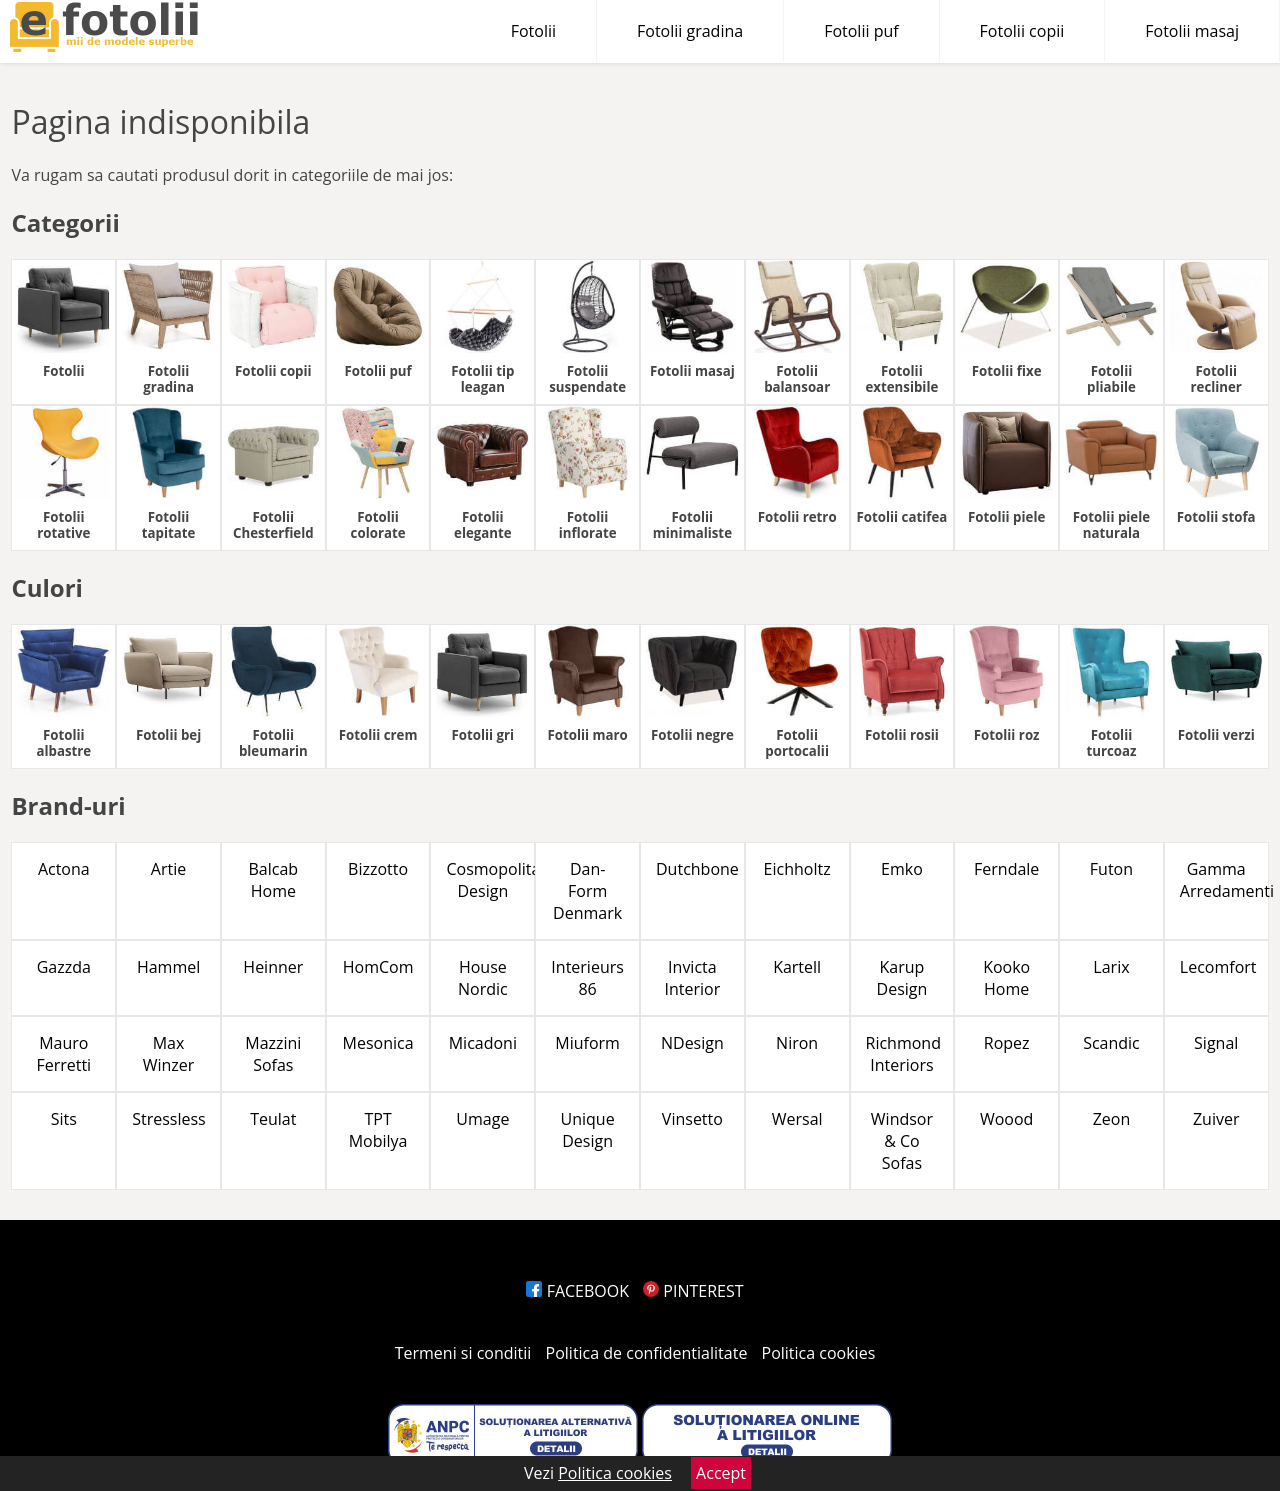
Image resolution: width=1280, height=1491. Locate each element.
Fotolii (533, 31)
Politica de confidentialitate (647, 1353)
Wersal (797, 1119)
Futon (1111, 869)
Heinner (273, 967)
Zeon (1112, 1119)
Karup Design (902, 978)
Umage (482, 1119)
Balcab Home (274, 880)
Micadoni (483, 1043)
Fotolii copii (1022, 31)
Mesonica (378, 1043)
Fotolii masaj (1192, 31)
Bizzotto (378, 869)
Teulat (273, 1119)
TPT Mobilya (378, 1130)
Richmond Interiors (903, 1054)
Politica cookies (819, 1353)
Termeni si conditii (463, 1353)
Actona (64, 869)
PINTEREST (693, 1291)
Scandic (1111, 1043)
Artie (168, 869)
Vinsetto (692, 1119)
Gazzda (64, 967)
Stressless (169, 1119)
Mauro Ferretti (63, 1054)
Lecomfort (1218, 967)
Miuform (587, 1043)
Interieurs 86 (587, 978)
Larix (1111, 967)
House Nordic (483, 978)
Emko (902, 869)
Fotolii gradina (690, 31)
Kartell (797, 967)
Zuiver (1216, 1119)
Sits (64, 1119)
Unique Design (588, 1130)
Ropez (1007, 1043)
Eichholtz (797, 869)
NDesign (692, 1043)
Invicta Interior (693, 978)
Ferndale (1006, 869)
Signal (1216, 1043)
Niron (797, 1043)
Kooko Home (1006, 978)
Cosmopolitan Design (490, 880)
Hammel (168, 967)
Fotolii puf (861, 31)
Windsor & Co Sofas (902, 1141)
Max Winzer (169, 1054)
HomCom (378, 967)
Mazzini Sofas (273, 1054)
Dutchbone (697, 869)
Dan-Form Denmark (587, 891)
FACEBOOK (577, 1291)
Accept (721, 1473)
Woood (1006, 1119)
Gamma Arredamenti (1224, 880)
